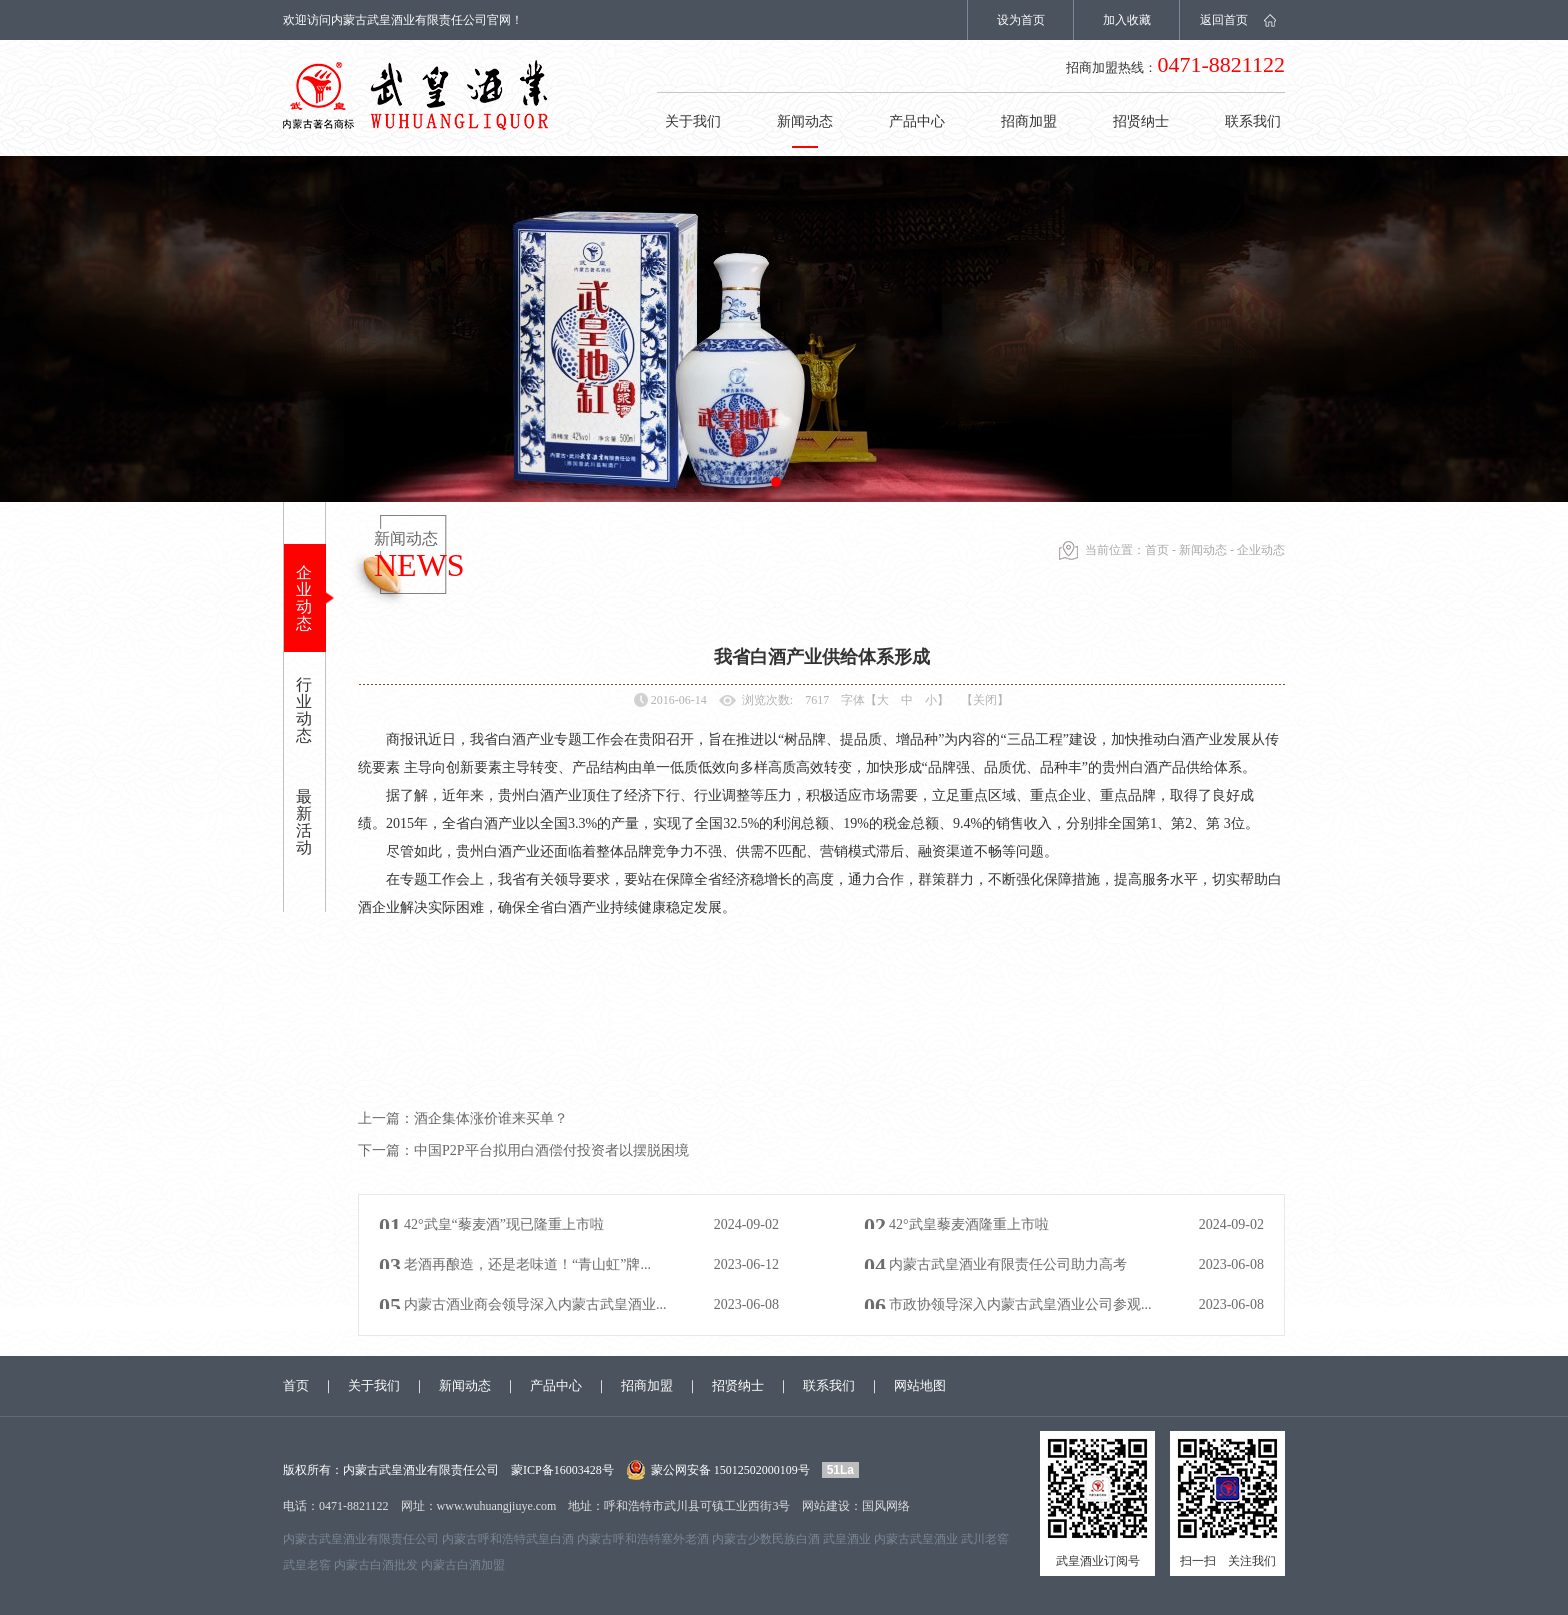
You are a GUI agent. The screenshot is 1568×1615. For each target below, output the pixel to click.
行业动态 (304, 710)
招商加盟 (1029, 121)
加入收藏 (1127, 20)
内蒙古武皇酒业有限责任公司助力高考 (1008, 1264)
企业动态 (304, 598)
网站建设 (826, 1506)
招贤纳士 (1141, 121)
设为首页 (1021, 20)
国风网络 (886, 1506)
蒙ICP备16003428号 (562, 1470)
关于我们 (693, 121)
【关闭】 (985, 700)
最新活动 (304, 822)
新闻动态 (805, 121)
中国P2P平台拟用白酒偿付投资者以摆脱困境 (523, 1150)
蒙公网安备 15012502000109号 (730, 1470)
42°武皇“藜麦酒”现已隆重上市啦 (504, 1224)
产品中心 (917, 121)
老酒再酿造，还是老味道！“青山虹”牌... (527, 1264)
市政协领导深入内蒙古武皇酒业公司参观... (1020, 1304)
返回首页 (1224, 20)
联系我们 (1253, 121)
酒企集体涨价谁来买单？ (463, 1118)
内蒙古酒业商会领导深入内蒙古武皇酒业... (535, 1304)
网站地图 (920, 1385)
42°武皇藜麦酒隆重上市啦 (969, 1224)
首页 (1157, 550)
